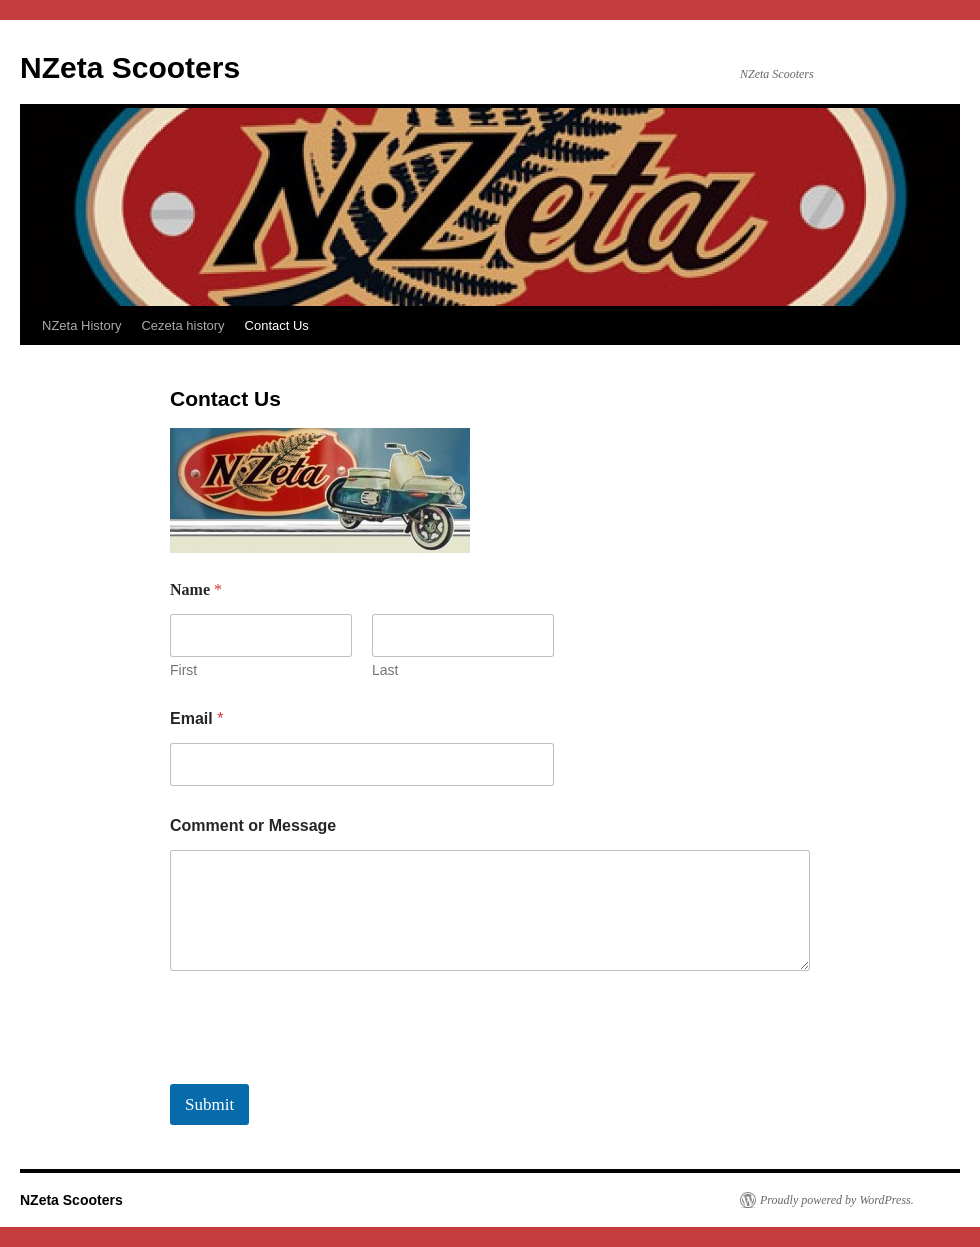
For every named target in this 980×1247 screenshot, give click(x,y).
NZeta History (81, 325)
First (183, 670)
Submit (209, 1104)
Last (385, 670)
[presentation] (322, 1071)
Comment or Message (253, 825)
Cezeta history (182, 325)
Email (196, 718)
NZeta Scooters (130, 67)
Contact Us (277, 325)
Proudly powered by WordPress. (837, 1200)
